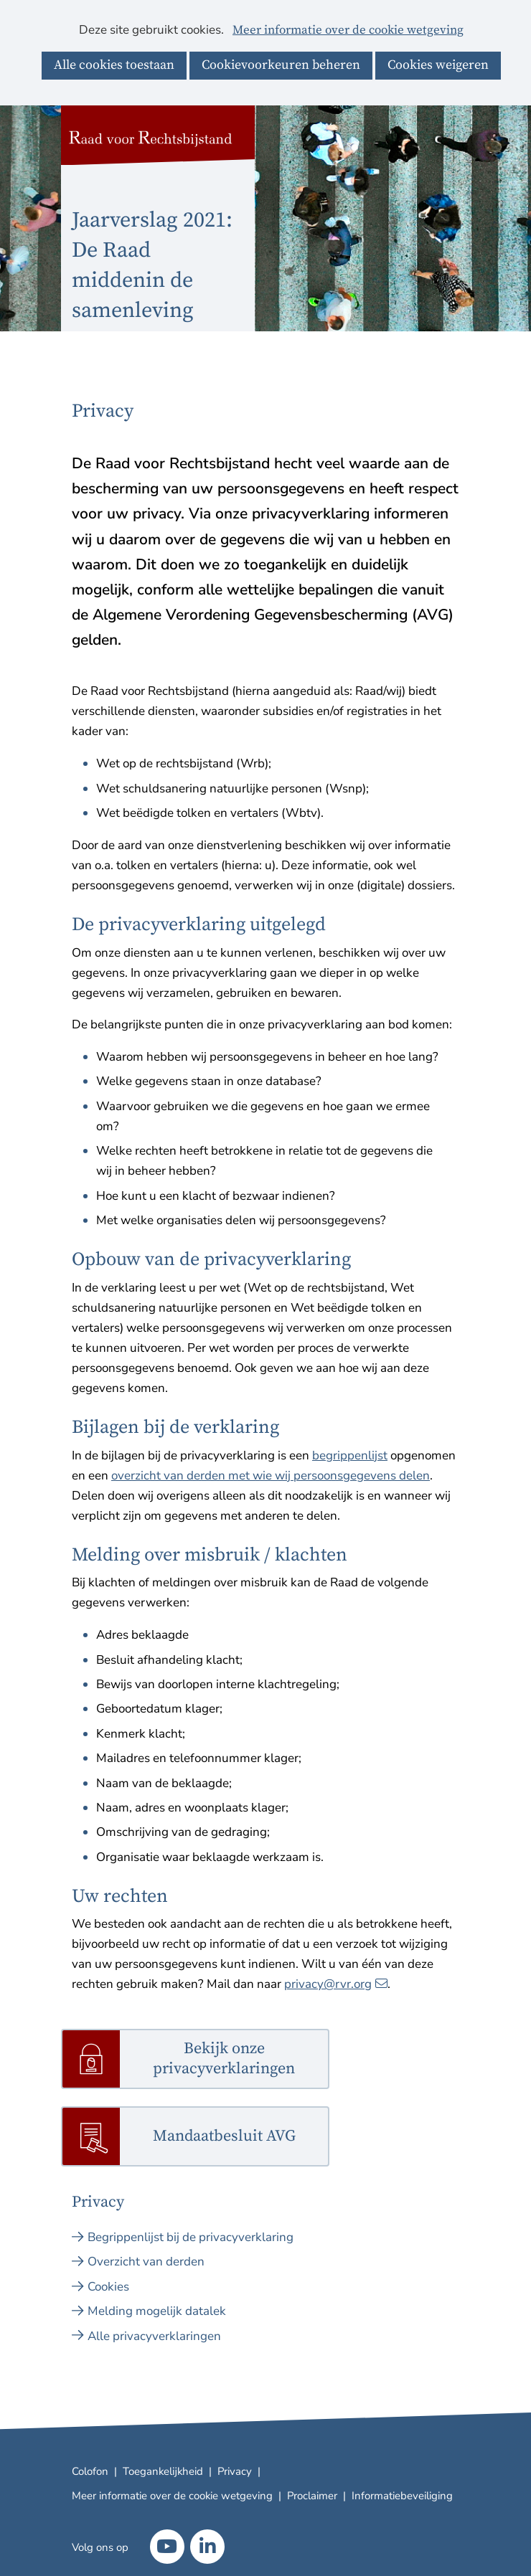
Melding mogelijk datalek (157, 2311)
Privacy (234, 2471)
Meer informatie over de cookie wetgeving (348, 31)
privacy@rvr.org (335, 1984)
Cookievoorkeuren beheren (281, 65)
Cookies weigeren (438, 65)
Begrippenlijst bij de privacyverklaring (190, 2237)
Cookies (108, 2286)
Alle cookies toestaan (114, 65)
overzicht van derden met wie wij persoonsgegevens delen (270, 1475)
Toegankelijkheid (163, 2471)
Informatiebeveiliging (402, 2496)
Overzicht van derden (146, 2261)
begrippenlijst (349, 1455)
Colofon (90, 2471)
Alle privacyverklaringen (154, 2336)
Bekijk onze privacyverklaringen (224, 2059)
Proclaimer (312, 2496)
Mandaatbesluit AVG (224, 2136)
